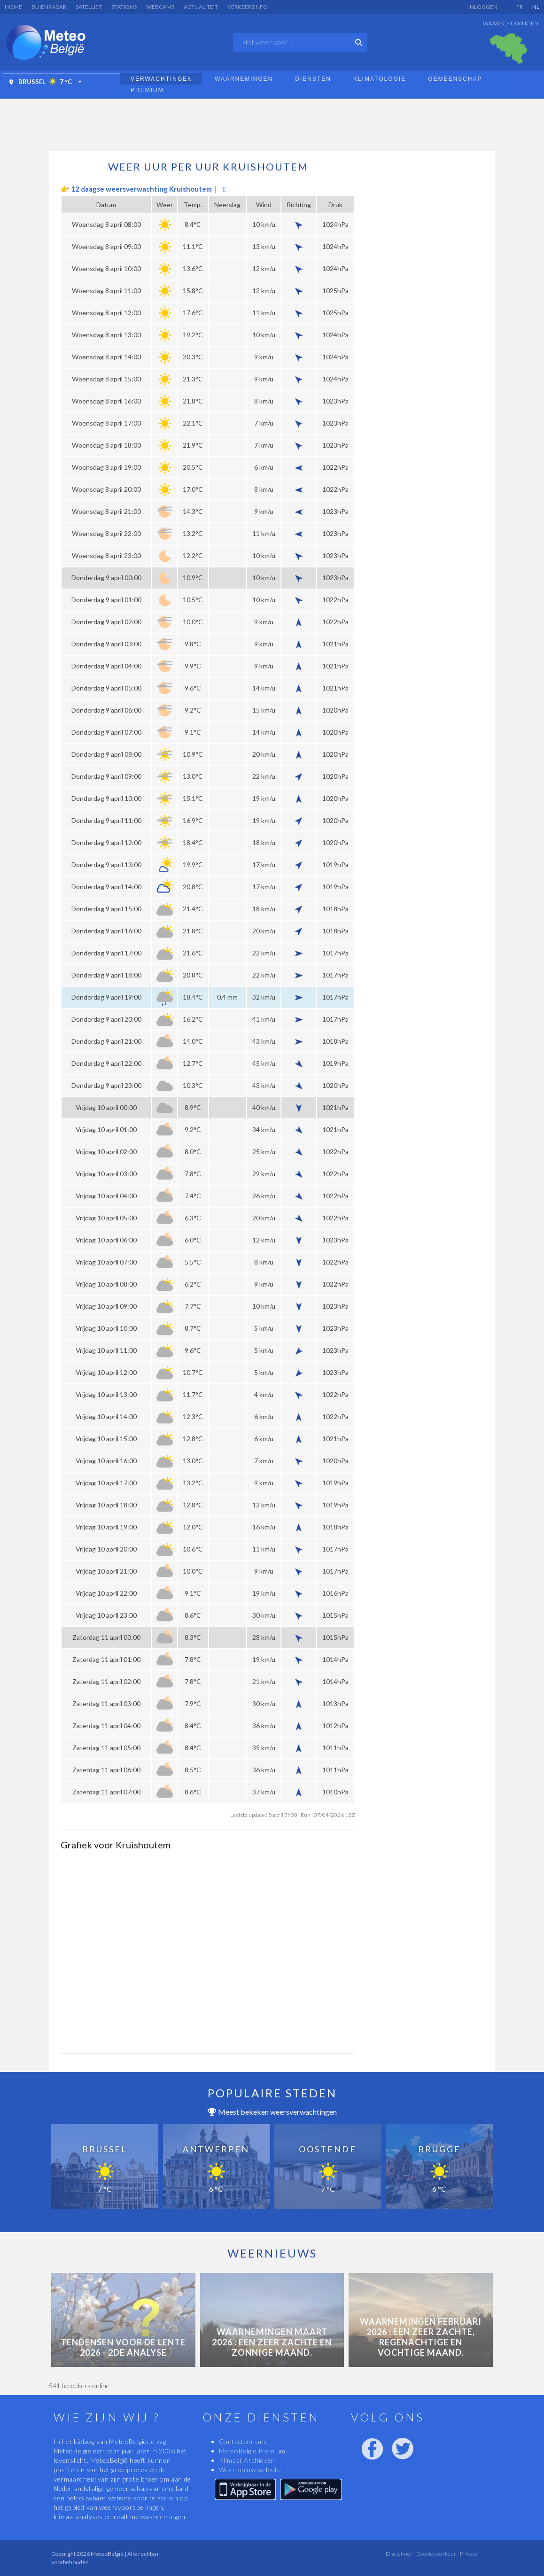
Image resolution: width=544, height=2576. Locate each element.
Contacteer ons (243, 2441)
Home (13, 6)
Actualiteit (201, 6)
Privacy (468, 2553)
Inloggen (482, 6)
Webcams (160, 6)
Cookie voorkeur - (437, 2553)
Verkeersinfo (247, 6)
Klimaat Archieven (247, 2460)
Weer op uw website (250, 2470)
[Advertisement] (272, 122)
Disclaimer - (400, 2553)
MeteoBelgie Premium (252, 2451)
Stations (124, 6)
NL (535, 6)
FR (519, 6)
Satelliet (89, 6)
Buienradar (48, 6)
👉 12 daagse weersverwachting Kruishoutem (136, 189)
